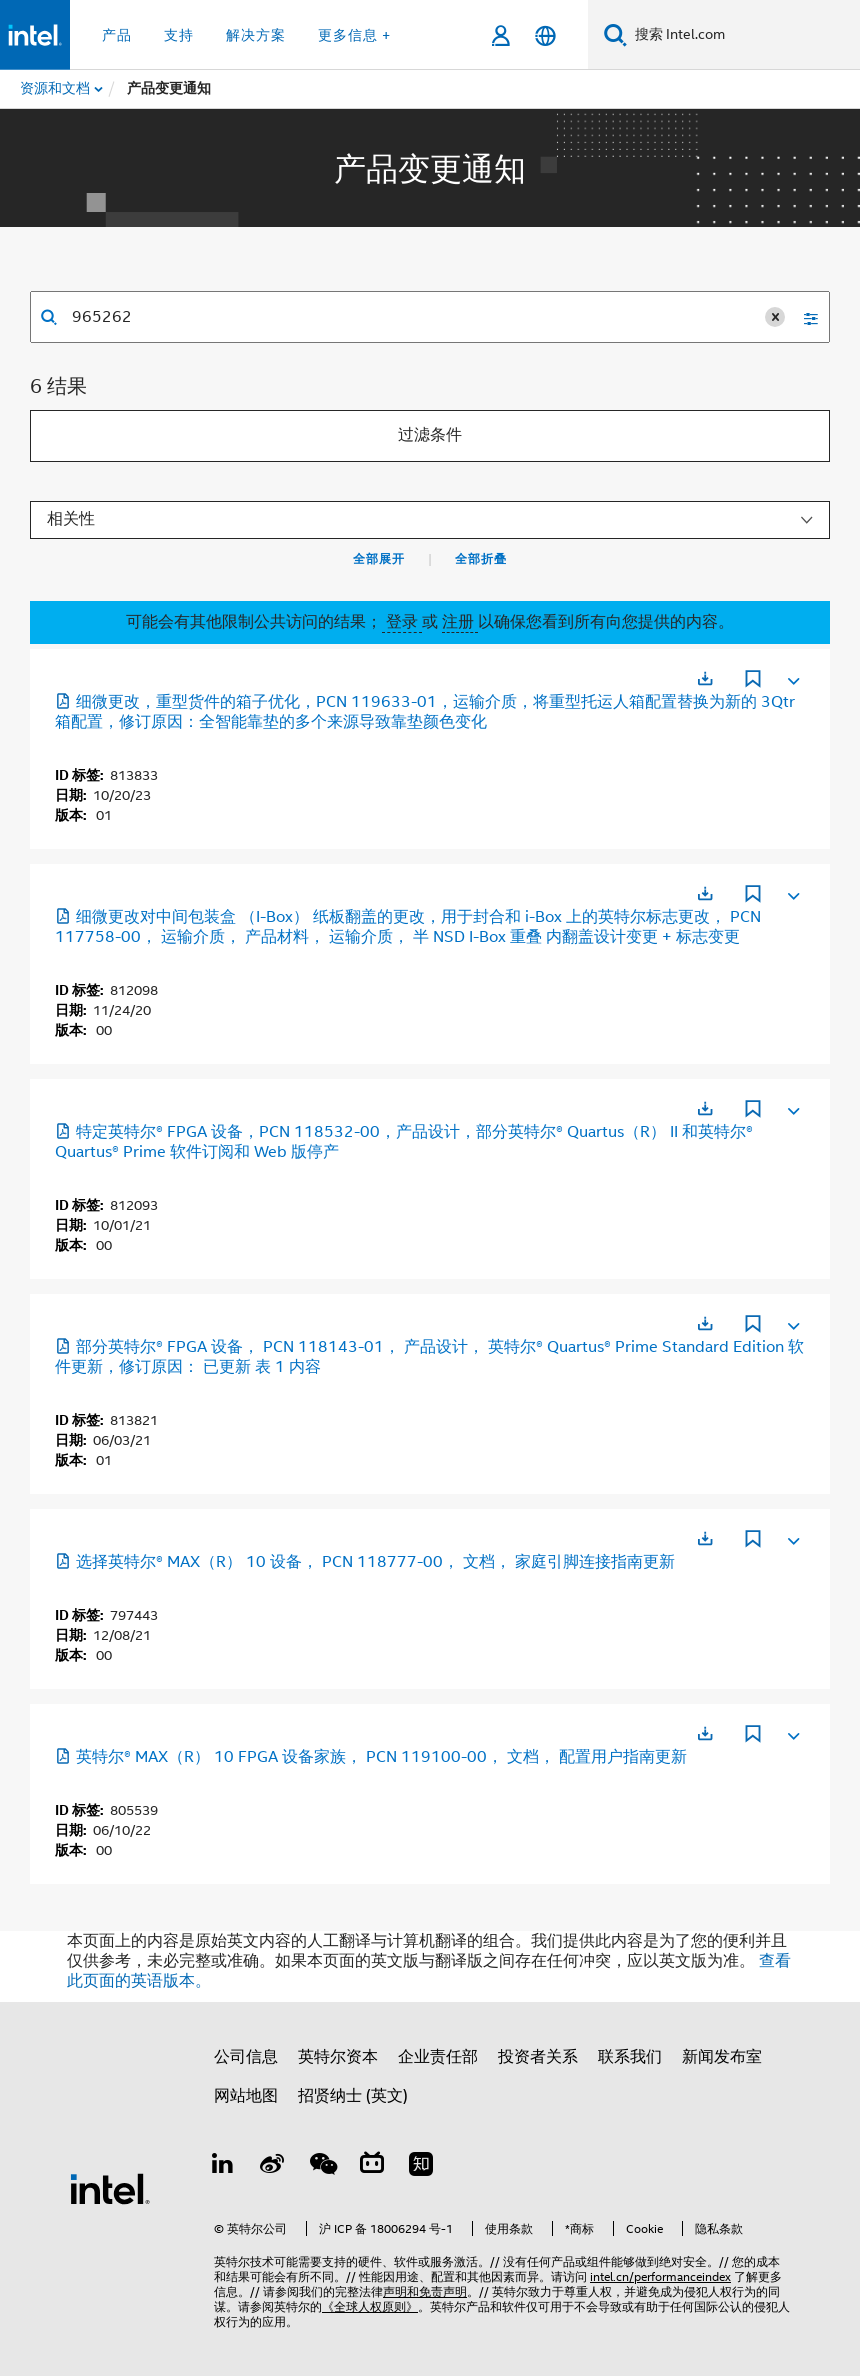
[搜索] (615, 34)
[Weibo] (273, 2167)
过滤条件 (430, 435)
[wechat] (322, 2167)
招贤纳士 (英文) (353, 2096)
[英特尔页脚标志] (110, 2188)
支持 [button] (179, 35)
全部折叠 (481, 559)
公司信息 (246, 2057)
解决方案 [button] (256, 35)
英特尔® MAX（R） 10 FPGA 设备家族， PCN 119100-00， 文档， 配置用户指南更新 (371, 1757)
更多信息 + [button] (354, 35)
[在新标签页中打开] (705, 678)
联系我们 (630, 2057)
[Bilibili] (372, 2167)
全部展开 (379, 559)
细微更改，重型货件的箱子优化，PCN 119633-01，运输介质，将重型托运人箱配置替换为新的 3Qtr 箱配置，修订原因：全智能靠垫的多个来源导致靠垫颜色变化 (425, 712)
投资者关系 (538, 2057)
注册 (460, 622)
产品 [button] (117, 35)
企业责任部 (438, 2057)
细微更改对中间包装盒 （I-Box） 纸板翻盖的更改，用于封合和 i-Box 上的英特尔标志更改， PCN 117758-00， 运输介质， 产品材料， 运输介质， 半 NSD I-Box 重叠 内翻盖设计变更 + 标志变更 (408, 927)
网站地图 (246, 2096)
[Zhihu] (421, 2167)
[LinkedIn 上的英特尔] (223, 2167)
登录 (402, 622)
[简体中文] (545, 35)
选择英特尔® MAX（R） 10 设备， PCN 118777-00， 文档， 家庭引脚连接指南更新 (365, 1562)
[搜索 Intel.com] (743, 35)
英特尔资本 (338, 2057)
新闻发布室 (722, 2057)
